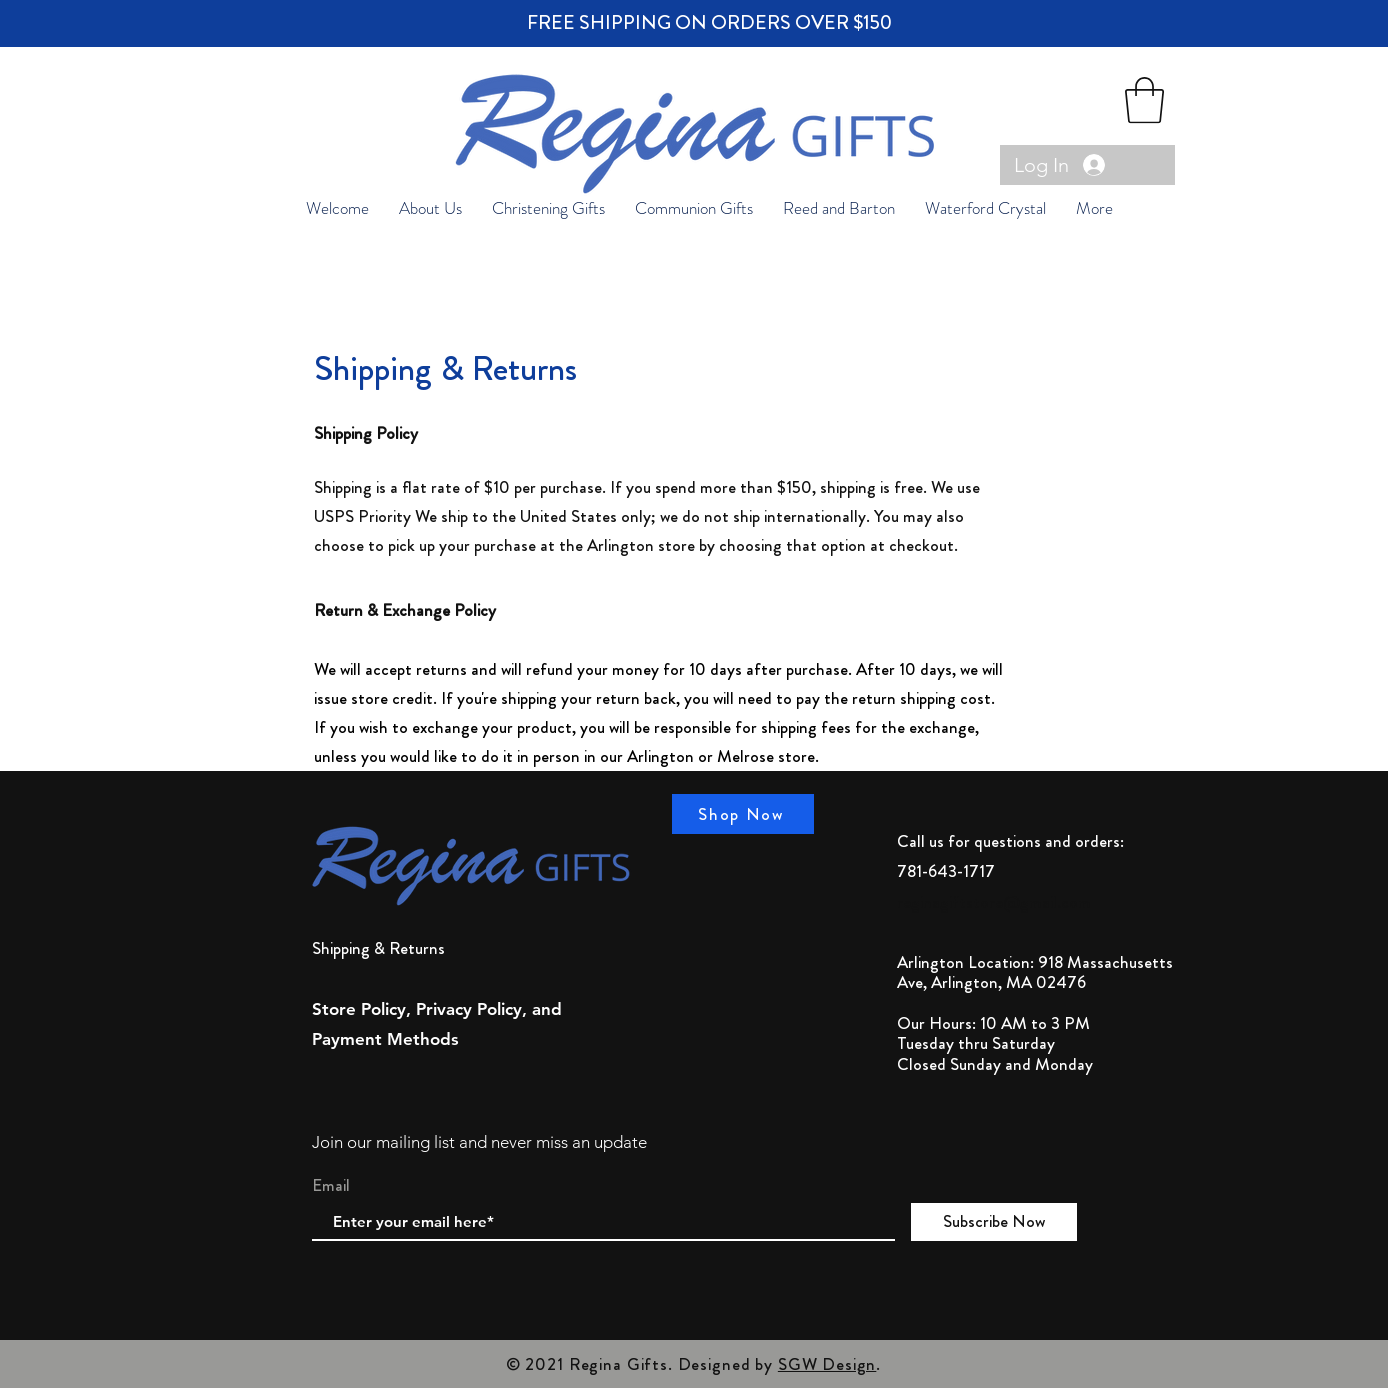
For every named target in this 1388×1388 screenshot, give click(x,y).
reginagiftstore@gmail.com (994, 902)
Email (331, 1185)
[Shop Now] (743, 814)
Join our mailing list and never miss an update (479, 1142)
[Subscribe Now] (994, 1222)
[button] (1144, 100)
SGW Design (827, 1364)
